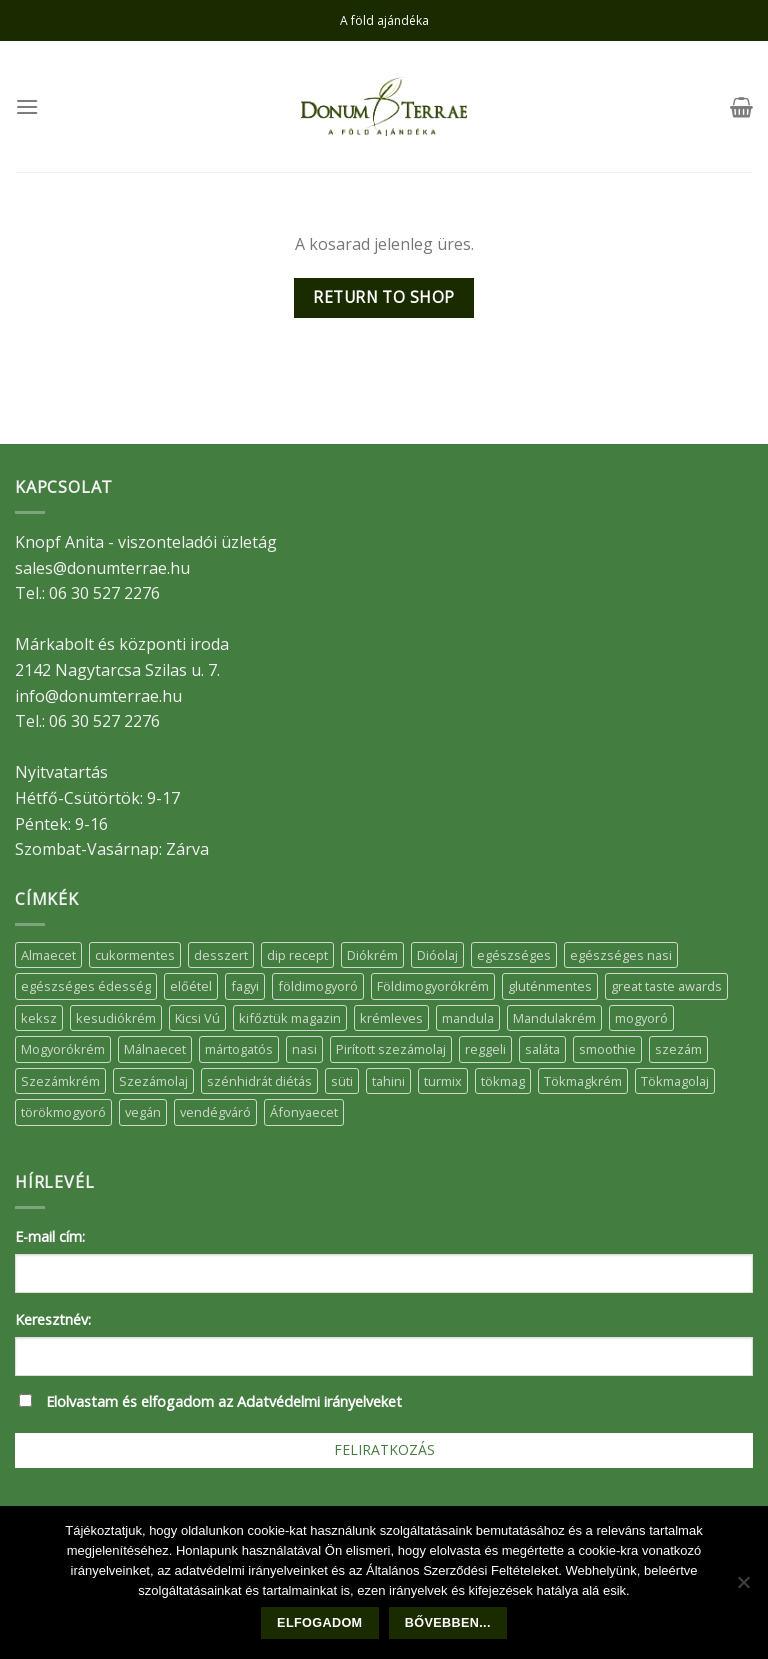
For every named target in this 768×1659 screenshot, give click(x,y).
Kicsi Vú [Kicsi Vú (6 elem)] (197, 1018)
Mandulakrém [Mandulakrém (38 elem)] (554, 1018)
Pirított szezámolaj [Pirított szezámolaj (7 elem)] (391, 1049)
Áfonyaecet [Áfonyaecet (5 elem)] (304, 1112)
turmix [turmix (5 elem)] (443, 1081)
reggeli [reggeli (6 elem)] (485, 1049)
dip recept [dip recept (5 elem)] (297, 955)
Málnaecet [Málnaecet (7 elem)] (155, 1049)
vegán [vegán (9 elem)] (143, 1112)
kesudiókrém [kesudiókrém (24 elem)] (116, 1018)
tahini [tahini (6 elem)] (388, 1081)
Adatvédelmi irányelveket (319, 1401)
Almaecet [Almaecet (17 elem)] (48, 955)
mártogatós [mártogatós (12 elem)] (239, 1049)
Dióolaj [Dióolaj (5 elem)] (437, 955)
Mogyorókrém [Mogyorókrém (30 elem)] (63, 1049)
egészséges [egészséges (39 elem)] (514, 955)
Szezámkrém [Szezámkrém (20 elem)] (60, 1081)
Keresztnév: (53, 1319)
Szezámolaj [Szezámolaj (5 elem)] (153, 1081)
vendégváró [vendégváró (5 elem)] (215, 1112)
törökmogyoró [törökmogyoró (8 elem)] (63, 1112)
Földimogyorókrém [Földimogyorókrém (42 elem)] (433, 986)
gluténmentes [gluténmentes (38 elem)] (550, 986)
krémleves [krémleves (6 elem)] (391, 1018)
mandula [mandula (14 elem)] (468, 1018)
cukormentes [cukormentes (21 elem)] (135, 955)
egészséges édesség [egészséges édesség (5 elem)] (86, 986)
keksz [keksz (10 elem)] (39, 1018)
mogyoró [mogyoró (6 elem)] (641, 1018)
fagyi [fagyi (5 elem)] (245, 986)
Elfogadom (319, 1623)
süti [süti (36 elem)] (342, 1081)
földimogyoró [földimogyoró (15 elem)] (318, 986)
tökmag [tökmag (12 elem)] (503, 1081)
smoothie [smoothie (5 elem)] (607, 1049)
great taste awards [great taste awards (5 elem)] (666, 986)
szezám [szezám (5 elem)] (678, 1049)
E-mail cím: (50, 1236)
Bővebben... (448, 1623)
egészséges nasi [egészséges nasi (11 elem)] (621, 955)
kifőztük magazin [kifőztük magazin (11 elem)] (290, 1018)
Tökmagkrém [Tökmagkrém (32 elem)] (583, 1081)
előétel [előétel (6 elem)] (191, 986)
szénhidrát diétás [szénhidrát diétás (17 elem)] (259, 1081)
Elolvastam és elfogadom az (224, 1401)
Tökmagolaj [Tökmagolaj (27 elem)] (675, 1081)
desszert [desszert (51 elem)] (221, 955)
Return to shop (384, 297)
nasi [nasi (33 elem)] (304, 1049)
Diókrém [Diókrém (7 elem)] (372, 955)
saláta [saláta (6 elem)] (542, 1049)
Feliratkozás (384, 1449)
